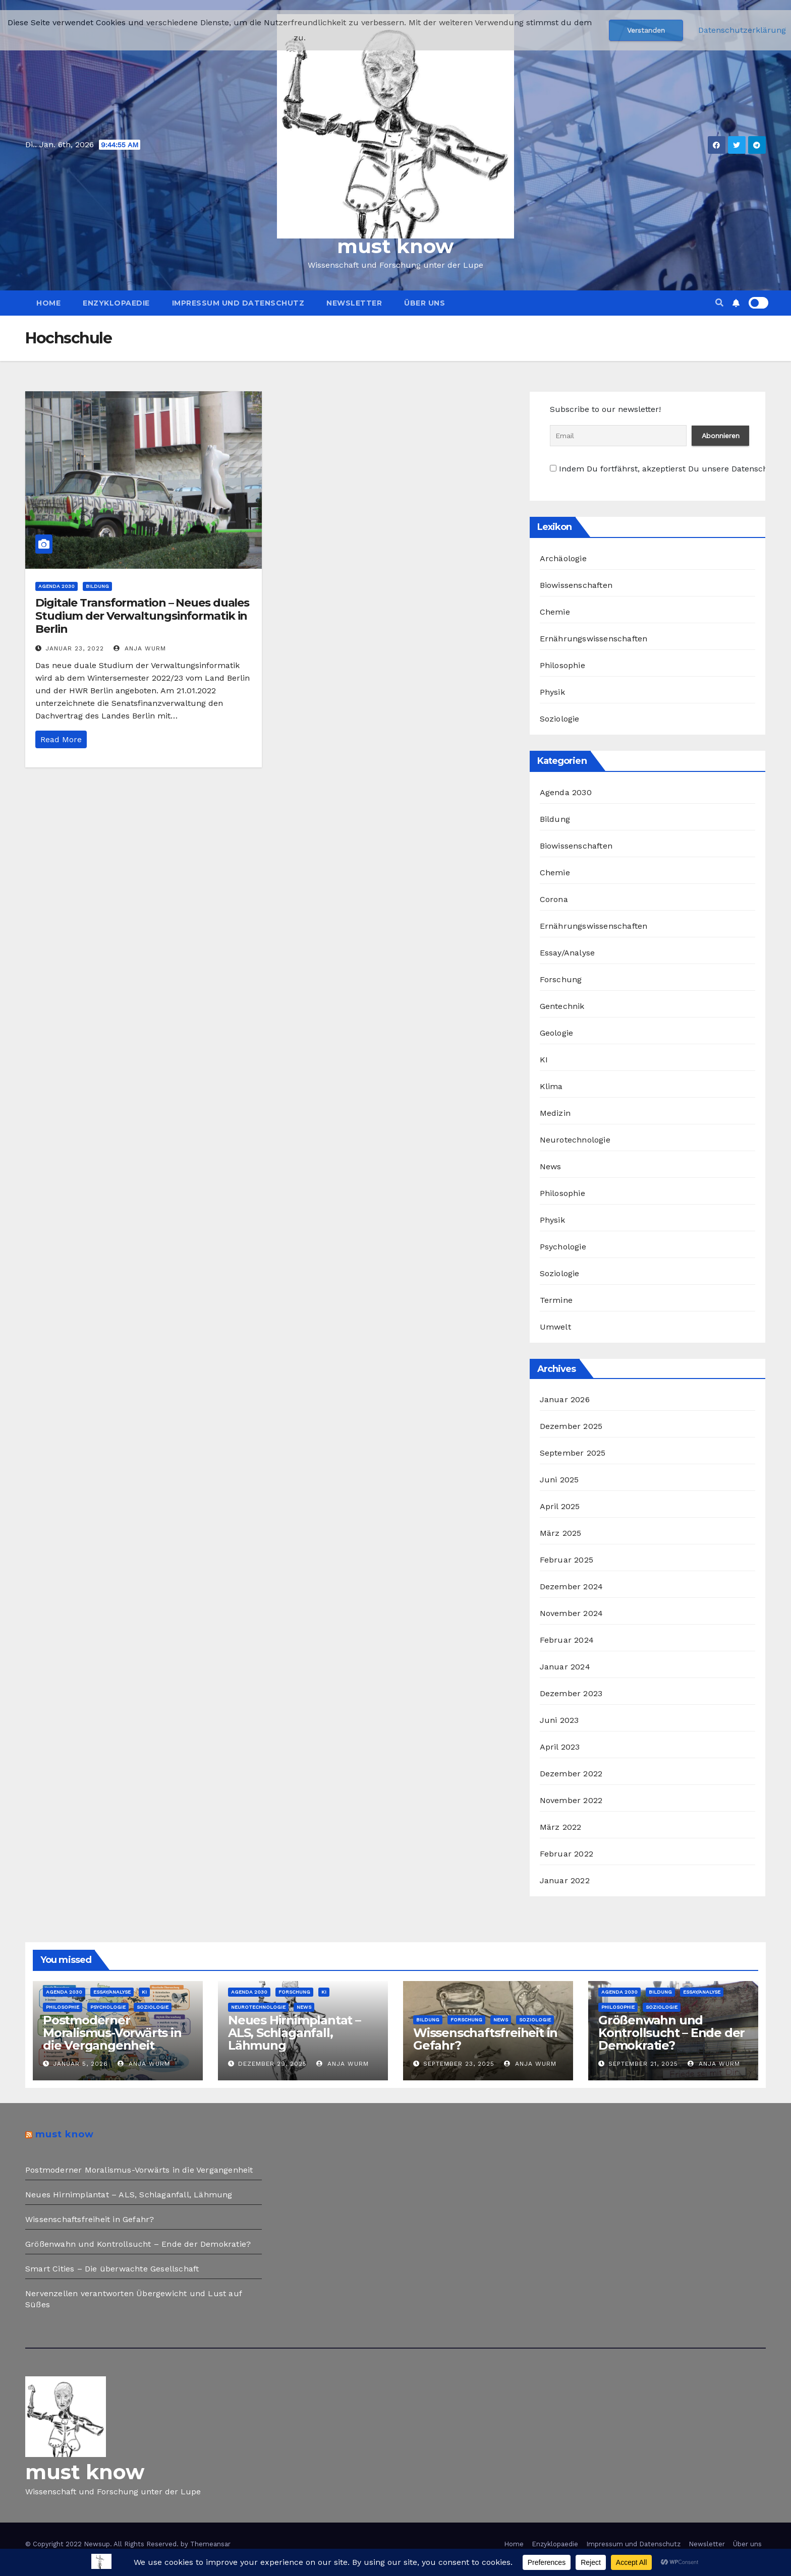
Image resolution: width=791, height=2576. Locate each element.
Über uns (424, 303)
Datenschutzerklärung (742, 30)
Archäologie (563, 558)
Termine (556, 1300)
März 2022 (561, 1827)
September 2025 (573, 1453)
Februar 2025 (566, 1560)
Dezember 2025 (571, 1426)
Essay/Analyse (567, 952)
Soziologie (560, 719)
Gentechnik (562, 1006)
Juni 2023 (559, 1720)
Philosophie (562, 665)
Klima (551, 1086)
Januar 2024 (565, 1666)
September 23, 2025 (458, 2063)
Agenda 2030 (56, 586)
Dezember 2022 (571, 1773)
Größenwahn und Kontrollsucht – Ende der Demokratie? (671, 2033)
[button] (719, 303)
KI (544, 1059)
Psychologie (563, 1246)
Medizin (555, 1113)
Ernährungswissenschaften (594, 638)
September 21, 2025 (643, 2063)
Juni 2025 (559, 1479)
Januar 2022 (565, 1880)
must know (395, 246)
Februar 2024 (567, 1640)
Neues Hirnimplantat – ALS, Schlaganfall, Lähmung (294, 2033)
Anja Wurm (140, 648)
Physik (552, 692)
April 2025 (560, 1506)
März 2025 (561, 1533)
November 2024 (571, 1613)
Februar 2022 (566, 1854)
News (550, 1166)
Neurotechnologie (575, 1140)
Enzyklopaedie (116, 303)
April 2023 (560, 1747)
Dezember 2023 (571, 1693)
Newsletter (354, 303)
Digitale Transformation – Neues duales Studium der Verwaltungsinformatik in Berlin (142, 616)
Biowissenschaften (576, 585)
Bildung (97, 586)
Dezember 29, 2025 (272, 2063)
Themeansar (210, 2544)
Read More (61, 739)
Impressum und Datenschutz (238, 303)
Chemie (555, 612)
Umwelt (555, 1327)
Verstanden (646, 30)
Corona (554, 899)
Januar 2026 (565, 1399)
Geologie (557, 1033)
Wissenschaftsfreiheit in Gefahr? (485, 2039)
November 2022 (571, 1800)
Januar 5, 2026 (80, 2063)
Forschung (561, 979)
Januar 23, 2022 (74, 648)
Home (48, 303)
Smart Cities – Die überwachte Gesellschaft (112, 2268)
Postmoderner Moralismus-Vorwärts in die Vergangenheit (112, 2033)
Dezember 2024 (571, 1586)
